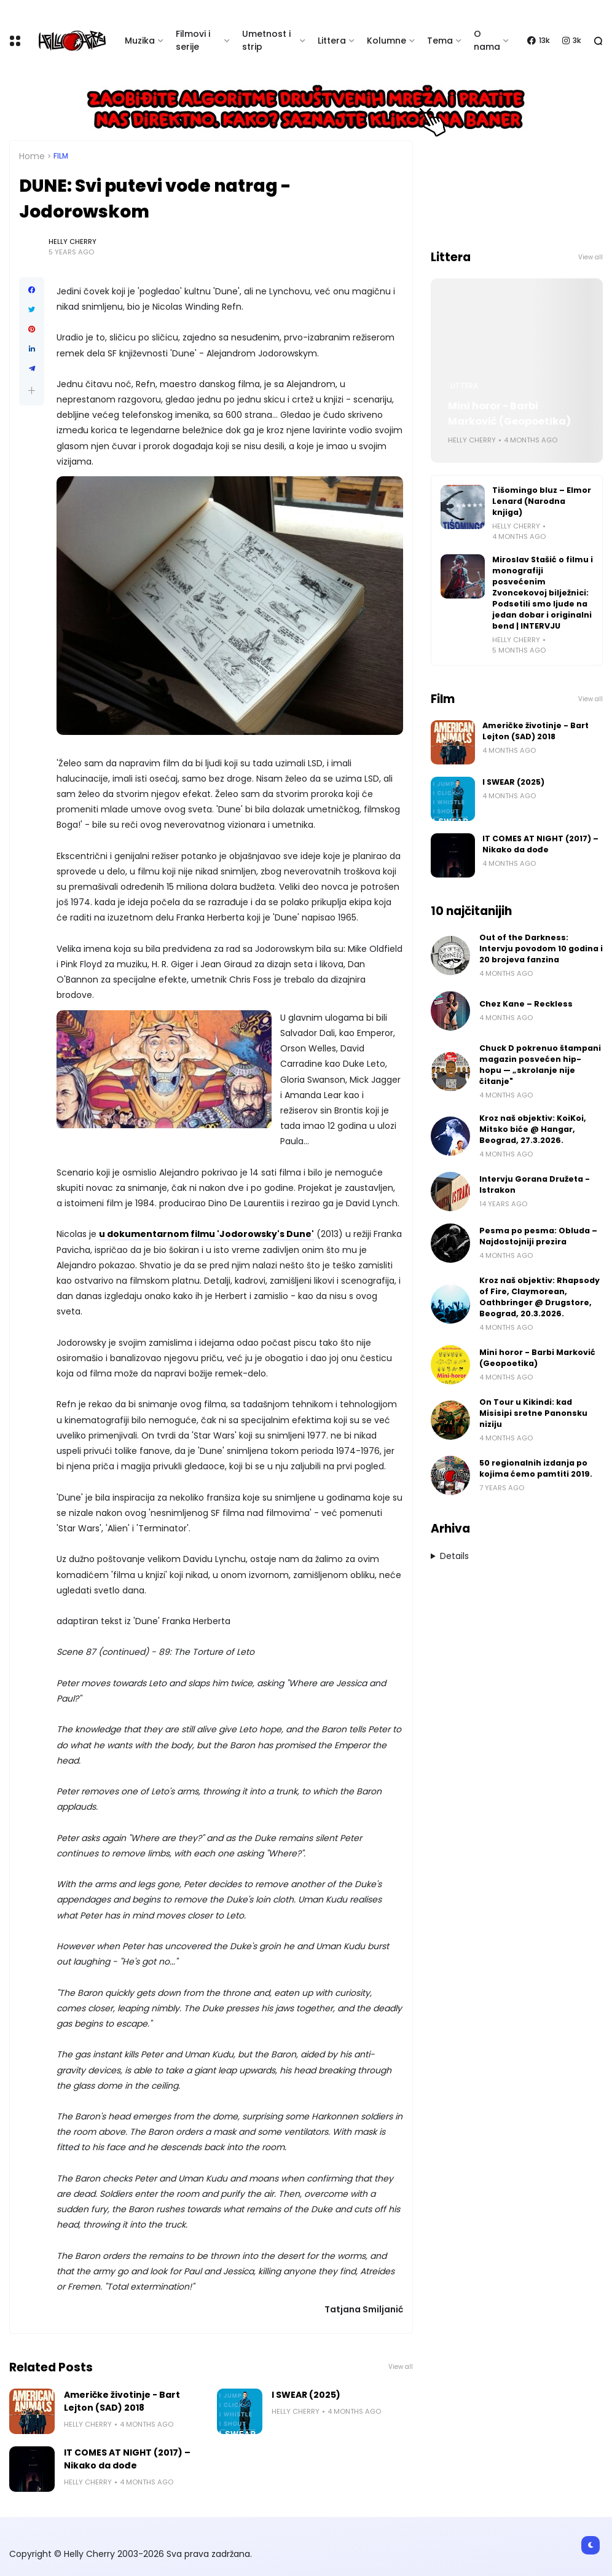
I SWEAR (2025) (306, 2395)
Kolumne (386, 40)
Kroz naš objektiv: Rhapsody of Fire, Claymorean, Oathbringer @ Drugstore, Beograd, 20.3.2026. (539, 1297)
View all (400, 2366)
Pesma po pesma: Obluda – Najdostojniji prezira (538, 1236)
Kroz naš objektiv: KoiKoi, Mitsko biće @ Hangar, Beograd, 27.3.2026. (532, 1129)
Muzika (140, 40)
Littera (332, 40)
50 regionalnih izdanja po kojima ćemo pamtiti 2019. (535, 1468)
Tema (440, 40)
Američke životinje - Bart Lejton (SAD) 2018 (122, 2401)
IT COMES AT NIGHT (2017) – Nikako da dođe (127, 2459)
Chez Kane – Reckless (526, 1004)
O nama (487, 40)
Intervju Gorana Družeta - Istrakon (534, 1184)
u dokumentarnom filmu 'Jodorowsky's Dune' (206, 1234)
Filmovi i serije (193, 40)
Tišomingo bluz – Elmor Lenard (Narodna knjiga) (541, 501)
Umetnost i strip (266, 40)
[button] (31, 390)
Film (60, 156)
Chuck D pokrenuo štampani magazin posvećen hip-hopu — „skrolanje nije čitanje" (540, 1064)
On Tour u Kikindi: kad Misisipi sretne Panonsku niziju (533, 1413)
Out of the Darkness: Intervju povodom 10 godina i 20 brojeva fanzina (541, 948)
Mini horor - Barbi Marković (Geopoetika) (509, 413)
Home (32, 156)
